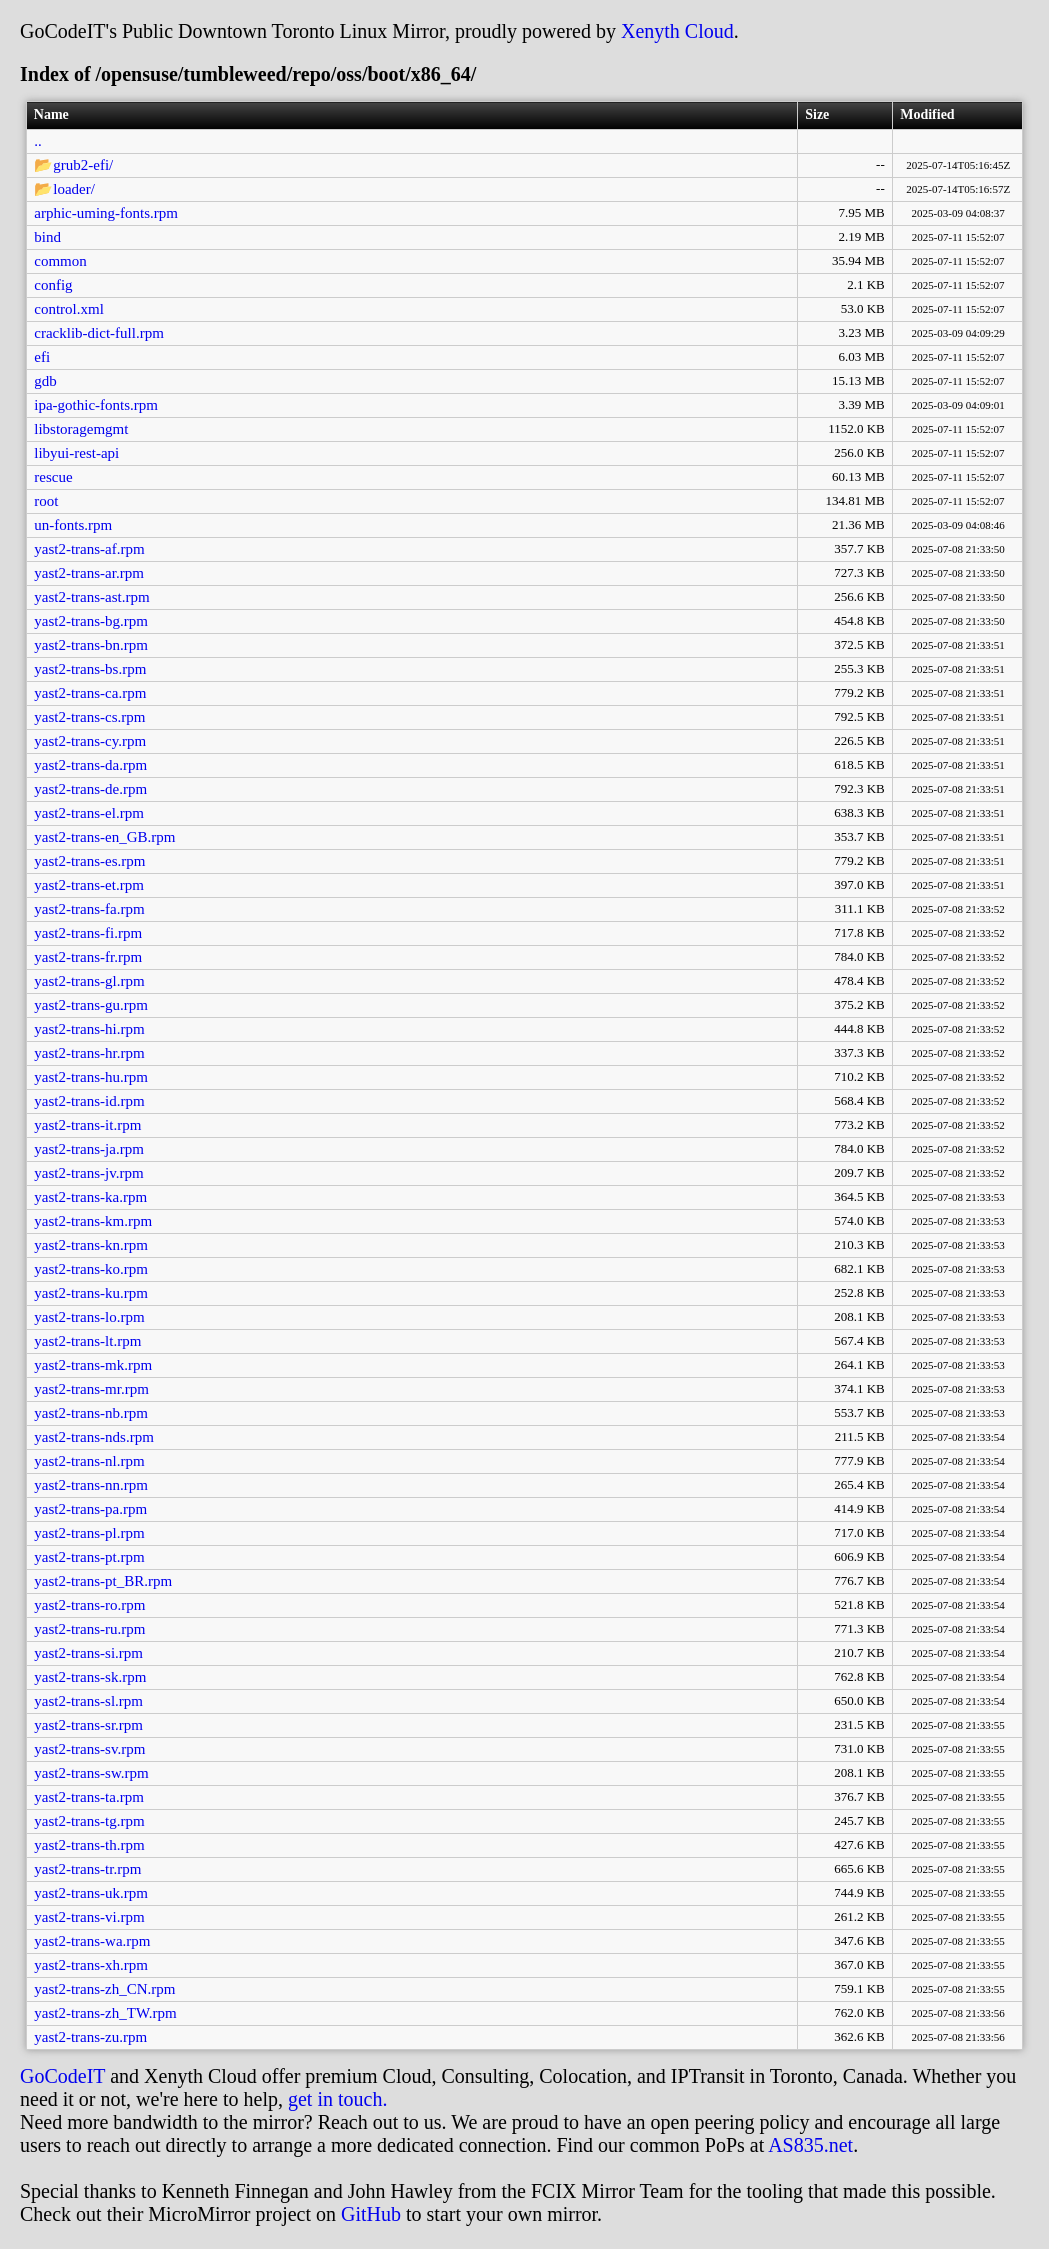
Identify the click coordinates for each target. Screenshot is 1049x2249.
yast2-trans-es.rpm (89, 861)
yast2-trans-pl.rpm (89, 1533)
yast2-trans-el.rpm (89, 813)
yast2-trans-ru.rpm (89, 1629)
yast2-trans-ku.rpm (91, 1293)
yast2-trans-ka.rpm (90, 1197)
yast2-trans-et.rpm (89, 885)
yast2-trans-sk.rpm (90, 1677)
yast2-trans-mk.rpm (93, 1365)
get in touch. (337, 2099)
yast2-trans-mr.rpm (91, 1389)
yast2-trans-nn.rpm (91, 1485)
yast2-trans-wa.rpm (92, 1941)
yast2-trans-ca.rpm (90, 693)
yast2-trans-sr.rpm (88, 1725)
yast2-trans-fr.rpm (88, 957)
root (46, 501)
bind (47, 237)
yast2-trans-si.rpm (88, 1653)
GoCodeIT (62, 2076)
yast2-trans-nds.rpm (94, 1437)
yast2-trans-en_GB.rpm (104, 837)
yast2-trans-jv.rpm (88, 1173)
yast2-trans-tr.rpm (87, 1869)
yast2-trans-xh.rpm (91, 1965)
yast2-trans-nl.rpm (89, 1461)
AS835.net (810, 2145)
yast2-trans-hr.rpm (89, 1053)
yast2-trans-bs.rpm (90, 669)
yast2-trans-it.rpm (87, 1125)
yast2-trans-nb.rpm (91, 1413)
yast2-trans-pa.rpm (90, 1509)
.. (38, 141)
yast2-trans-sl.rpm (88, 1701)
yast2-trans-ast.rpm (91, 597)
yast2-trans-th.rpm (89, 1845)
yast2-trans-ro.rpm (89, 1605)
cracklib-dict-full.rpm (99, 333)
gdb (45, 381)
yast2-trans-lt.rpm (87, 1341)
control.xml (69, 309)
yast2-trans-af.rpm (89, 549)
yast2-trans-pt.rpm (89, 1557)
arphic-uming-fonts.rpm (106, 213)
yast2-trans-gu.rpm (91, 1005)
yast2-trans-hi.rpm (89, 1029)
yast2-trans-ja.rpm (89, 1149)
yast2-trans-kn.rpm (91, 1245)
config (53, 285)
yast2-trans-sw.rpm (91, 1773)
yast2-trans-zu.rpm (90, 2037)
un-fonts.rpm (73, 525)
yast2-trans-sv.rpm (89, 1749)
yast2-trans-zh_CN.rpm (104, 1989)
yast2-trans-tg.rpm (89, 1821)
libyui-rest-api (76, 453)
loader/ (74, 189)
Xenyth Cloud (677, 31)
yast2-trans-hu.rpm (91, 1077)
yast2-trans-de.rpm (90, 789)
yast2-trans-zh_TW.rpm (105, 2013)
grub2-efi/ (83, 165)
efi (42, 357)
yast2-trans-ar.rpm (89, 573)
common (60, 261)
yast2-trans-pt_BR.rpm (103, 1581)
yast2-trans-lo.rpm (89, 1317)
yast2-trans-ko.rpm (91, 1269)
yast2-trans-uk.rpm (91, 1893)
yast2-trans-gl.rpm (89, 981)
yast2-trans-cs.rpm (89, 717)
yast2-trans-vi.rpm (89, 1917)
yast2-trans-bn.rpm (91, 645)
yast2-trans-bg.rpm (91, 621)
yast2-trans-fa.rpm (89, 909)
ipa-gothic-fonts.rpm (96, 405)
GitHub (371, 2214)
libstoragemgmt (81, 429)
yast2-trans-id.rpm (89, 1101)
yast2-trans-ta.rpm (89, 1797)
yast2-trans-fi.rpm (88, 933)
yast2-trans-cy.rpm (90, 741)
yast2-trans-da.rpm (90, 765)
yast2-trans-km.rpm (93, 1221)
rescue (53, 477)
